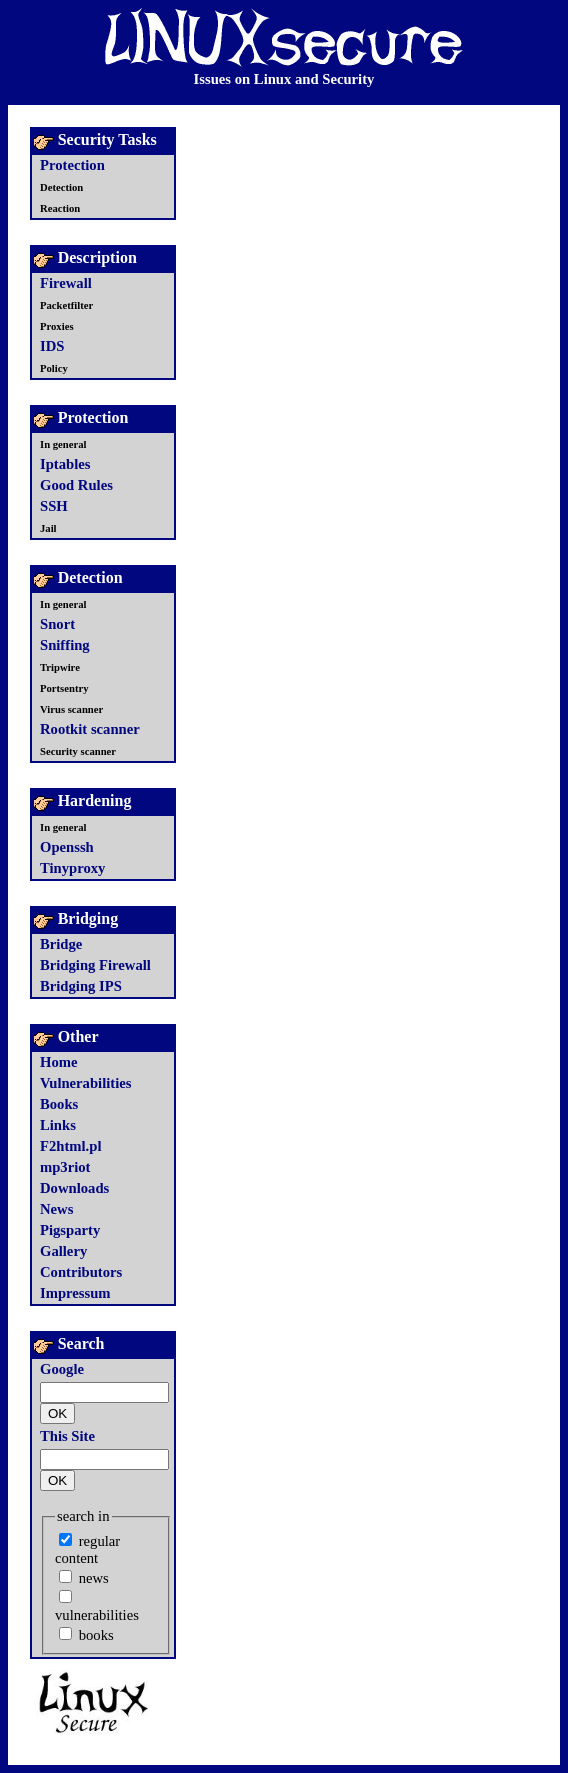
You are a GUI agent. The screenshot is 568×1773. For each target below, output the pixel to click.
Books (59, 1104)
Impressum (75, 1293)
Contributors (81, 1272)
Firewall (66, 283)
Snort (57, 624)
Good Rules (76, 485)
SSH (54, 506)
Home (58, 1062)
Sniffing (65, 645)
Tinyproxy (72, 868)
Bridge (61, 944)
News (56, 1209)
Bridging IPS (81, 986)
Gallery (63, 1251)
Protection (72, 165)
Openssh (67, 847)
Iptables (65, 464)
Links (58, 1125)
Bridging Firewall (95, 965)
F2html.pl (70, 1146)
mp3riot (65, 1167)
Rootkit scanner (90, 729)
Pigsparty (70, 1230)
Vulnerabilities (85, 1083)
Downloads (74, 1188)
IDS (52, 346)
